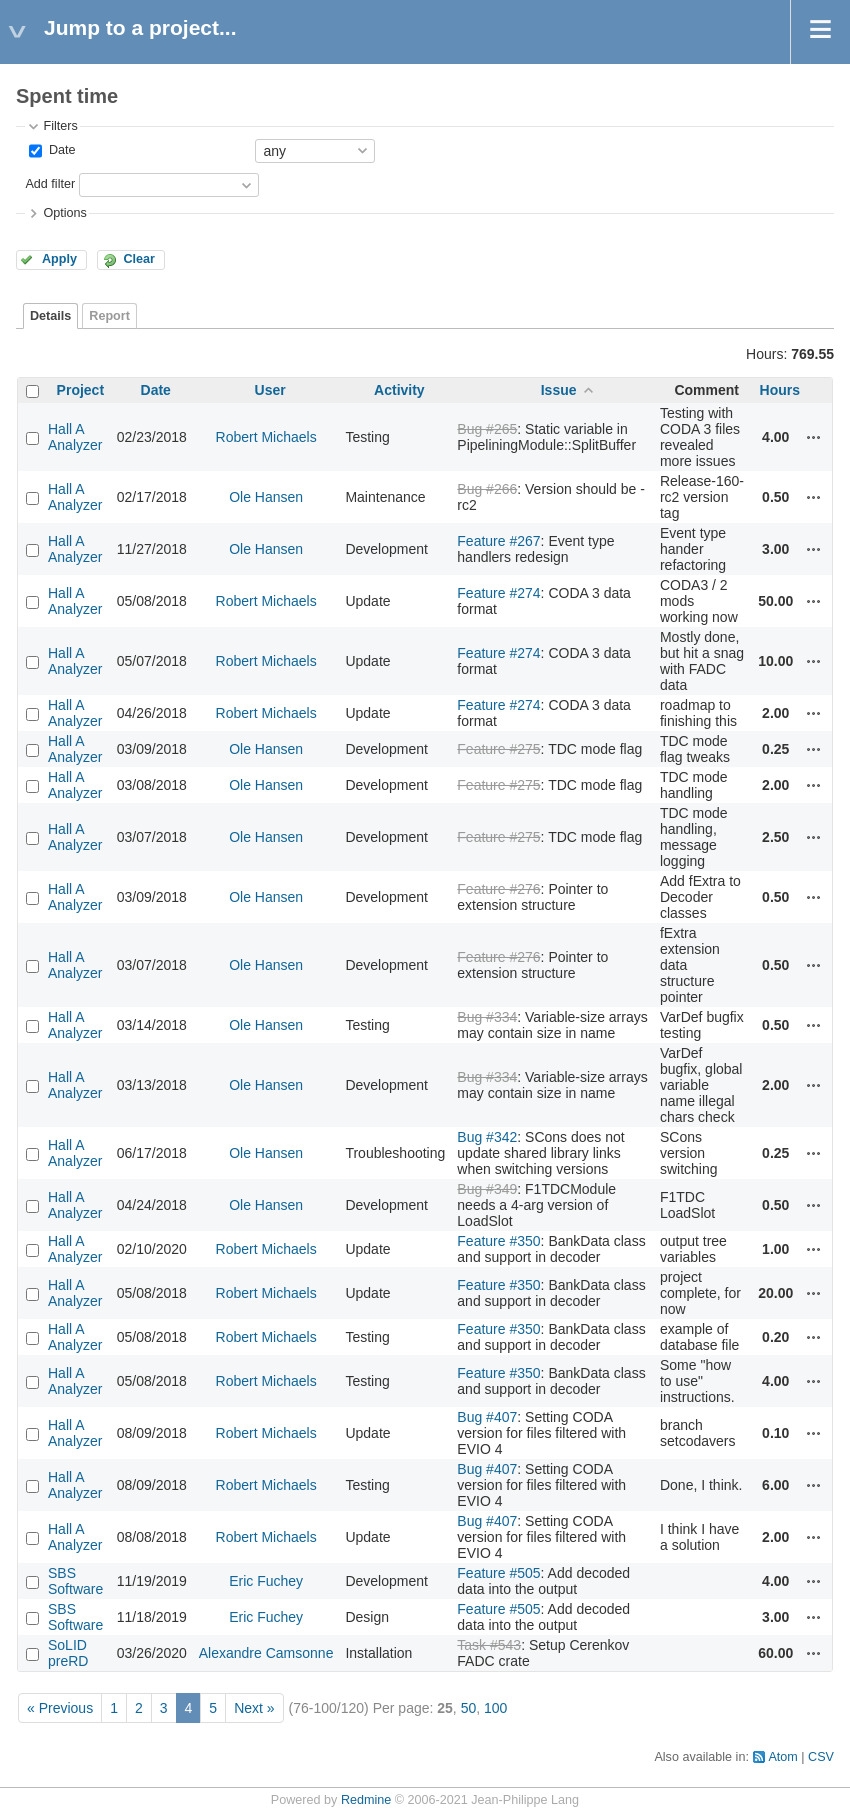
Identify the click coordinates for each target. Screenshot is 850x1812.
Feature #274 (498, 593)
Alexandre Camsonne (266, 1653)
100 (495, 1708)
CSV (821, 1757)
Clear (139, 259)
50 (469, 1708)
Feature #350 (498, 1241)
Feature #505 (498, 1573)
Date (60, 150)
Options (64, 213)
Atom (782, 1757)
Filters (60, 126)
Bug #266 (487, 489)
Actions (814, 437)
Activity (399, 390)
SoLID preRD (68, 1653)
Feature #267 (498, 541)
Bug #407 (487, 1417)
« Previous (60, 1708)
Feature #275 (498, 749)
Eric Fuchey (266, 1581)
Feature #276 (498, 889)
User (270, 390)
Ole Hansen (266, 497)
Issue (559, 390)
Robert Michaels (266, 437)
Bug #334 (487, 1017)
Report (109, 316)
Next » (254, 1708)
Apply (59, 259)
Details (50, 316)
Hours (780, 390)
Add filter (50, 184)
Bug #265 (487, 429)
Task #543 (489, 1645)
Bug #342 (487, 1137)
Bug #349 (487, 1189)
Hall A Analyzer (75, 437)
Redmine (366, 1800)
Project (80, 390)
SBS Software (75, 1581)
